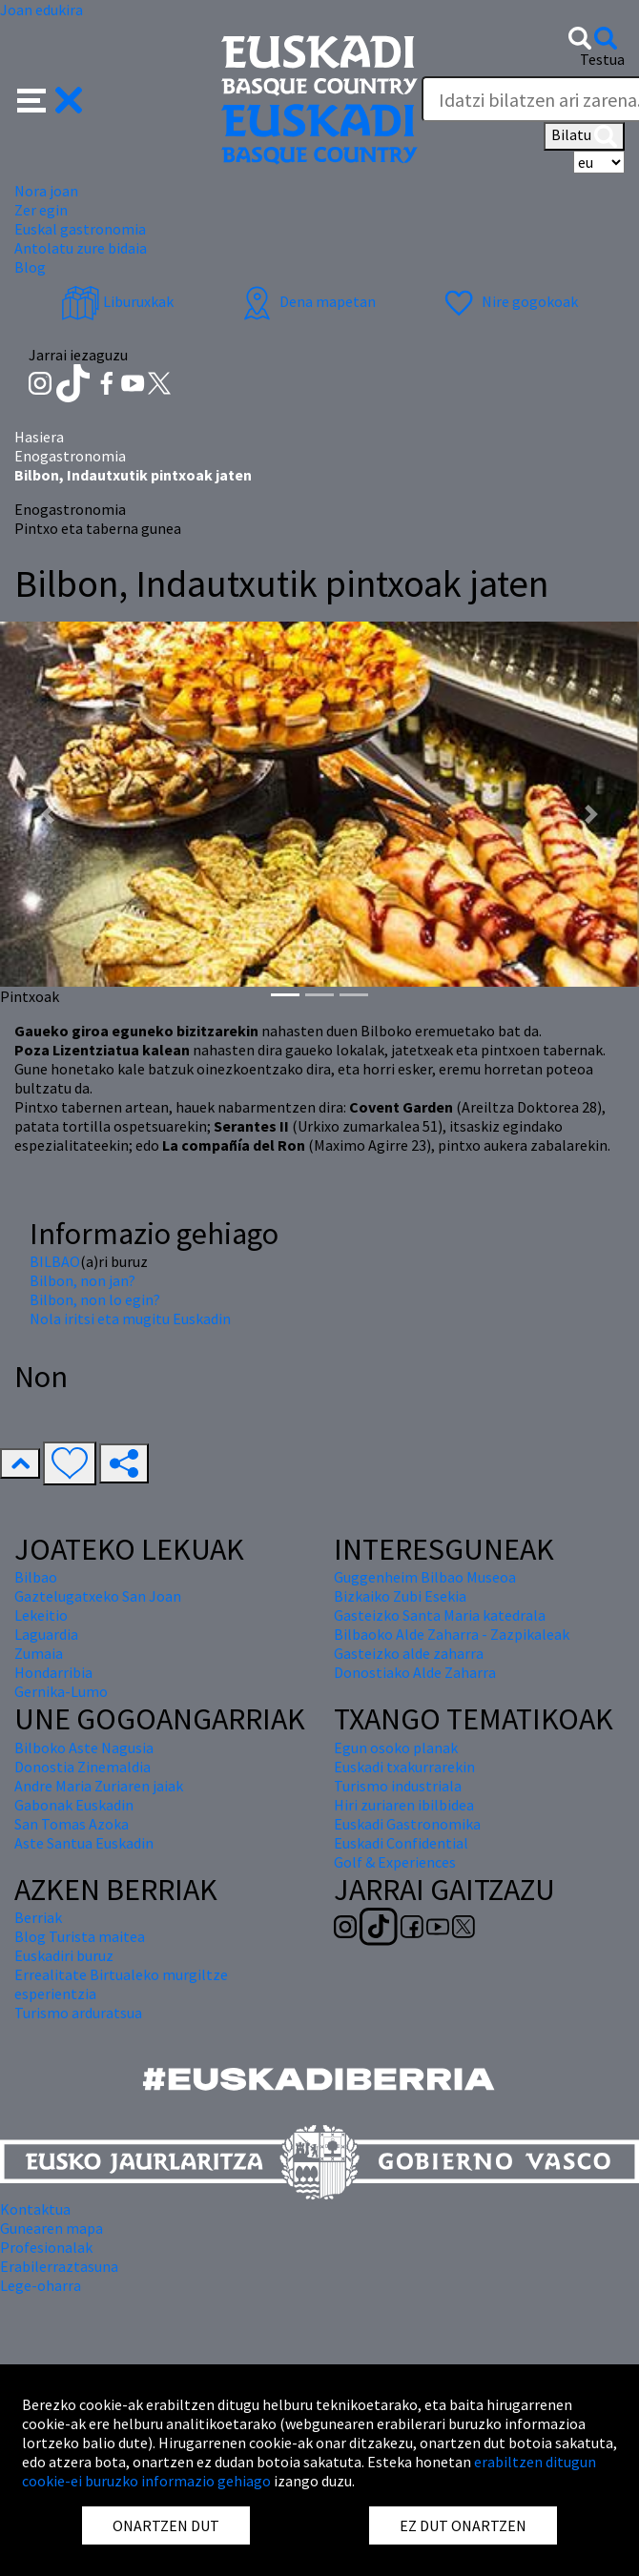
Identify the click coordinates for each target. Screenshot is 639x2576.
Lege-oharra (40, 2285)
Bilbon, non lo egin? (95, 1299)
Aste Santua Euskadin (84, 1842)
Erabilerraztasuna (59, 2266)
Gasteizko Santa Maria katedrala (440, 1615)
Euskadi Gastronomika (407, 1823)
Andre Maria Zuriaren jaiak (98, 1785)
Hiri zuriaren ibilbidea (404, 1804)
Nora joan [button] (46, 190)
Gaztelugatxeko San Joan (97, 1595)
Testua (602, 59)
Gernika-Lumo (61, 1691)
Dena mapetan (306, 301)
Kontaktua (35, 2208)
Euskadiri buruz (63, 1955)
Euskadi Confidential (401, 1842)
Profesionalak (46, 2247)
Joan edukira (41, 9)
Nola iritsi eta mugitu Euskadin (130, 1318)
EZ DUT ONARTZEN (463, 2525)
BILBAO (55, 1261)
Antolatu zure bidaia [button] (80, 247)
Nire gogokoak (509, 301)
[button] (50, 98)
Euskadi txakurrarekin (404, 1766)
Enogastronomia (70, 455)
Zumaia (38, 1653)
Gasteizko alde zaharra (409, 1653)
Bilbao (35, 1576)
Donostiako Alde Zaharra (415, 1672)
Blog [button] (30, 266)
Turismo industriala (398, 1785)
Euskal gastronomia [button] (80, 228)
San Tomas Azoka (71, 1823)
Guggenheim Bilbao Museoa (425, 1576)
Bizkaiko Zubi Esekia (400, 1595)
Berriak (38, 1917)
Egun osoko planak (396, 1747)
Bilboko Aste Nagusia (84, 1747)
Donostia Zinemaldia (82, 1766)
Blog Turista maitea (79, 1936)
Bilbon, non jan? (82, 1280)
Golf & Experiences (395, 1861)
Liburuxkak (117, 301)
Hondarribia (53, 1672)
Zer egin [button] (41, 209)
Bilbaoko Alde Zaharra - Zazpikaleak (451, 1634)
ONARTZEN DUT (166, 2525)
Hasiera (39, 436)
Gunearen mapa (51, 2228)
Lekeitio (41, 1615)
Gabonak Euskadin (74, 1804)
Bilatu (584, 136)
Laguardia (46, 1634)
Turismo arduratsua (78, 2012)
